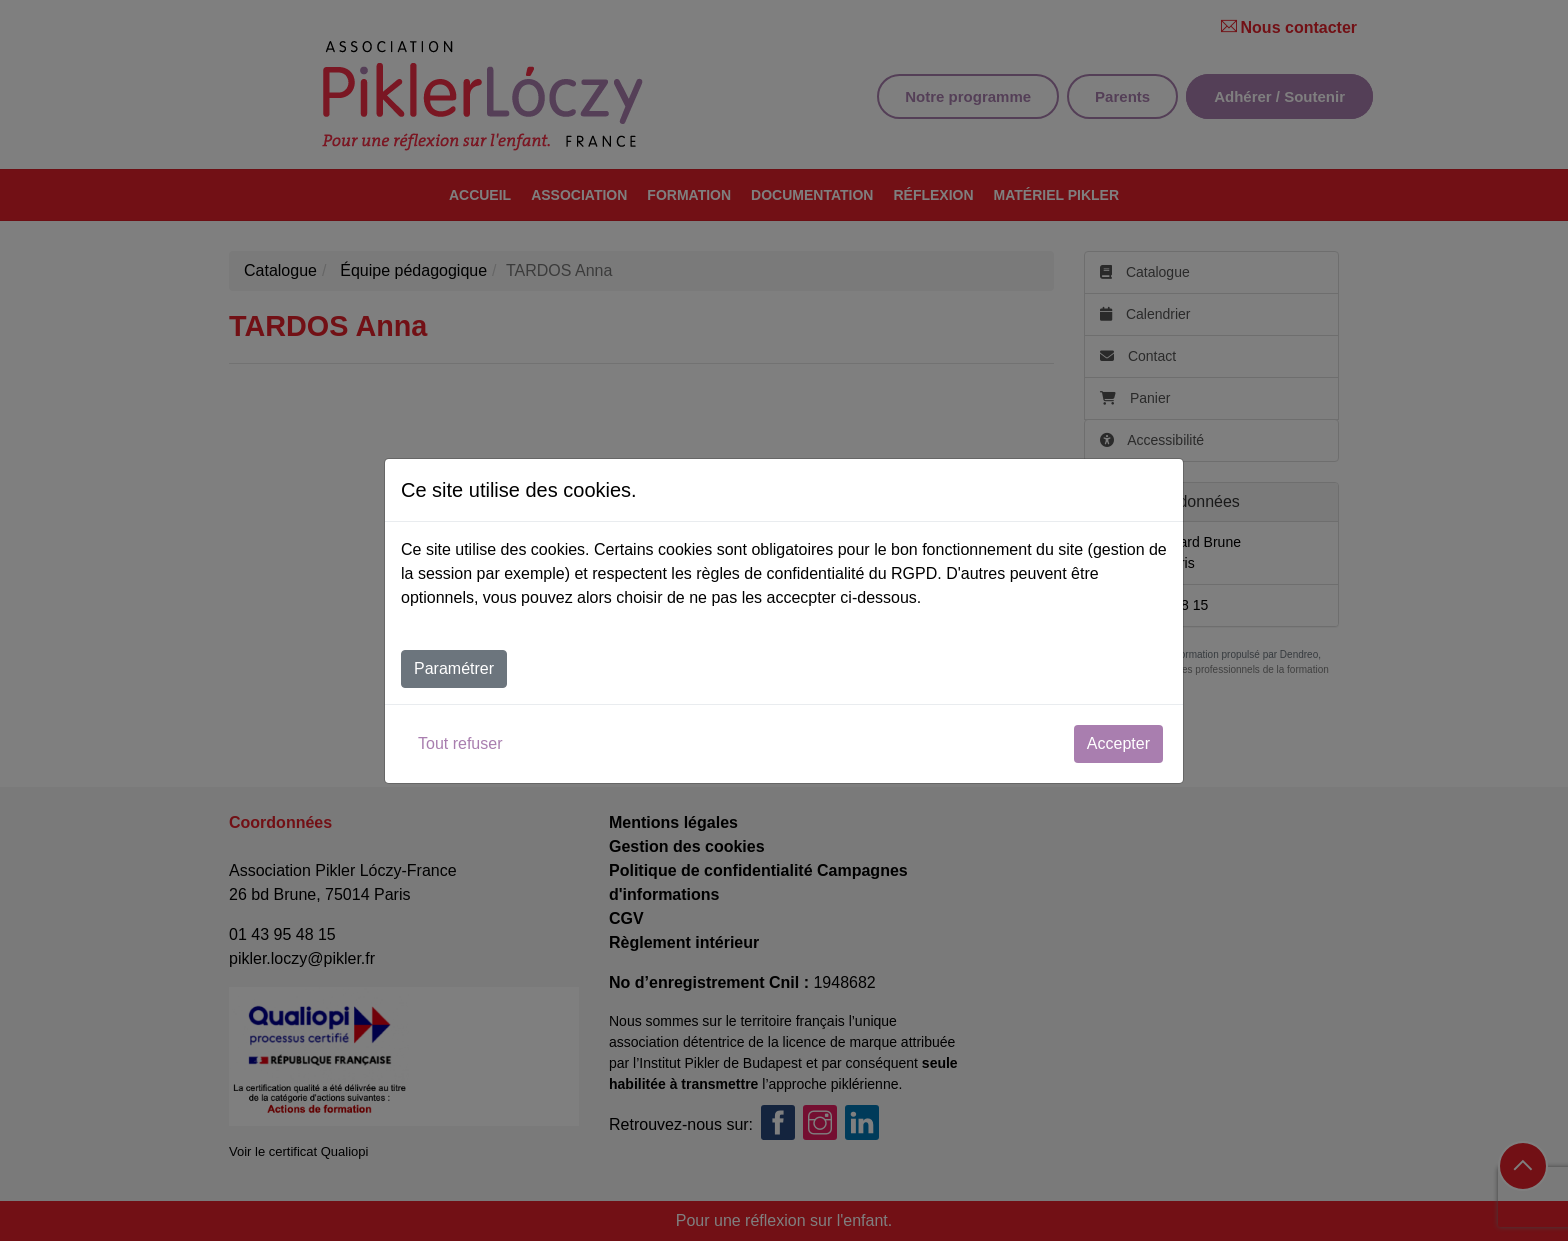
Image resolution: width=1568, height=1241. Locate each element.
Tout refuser (460, 743)
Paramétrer (454, 668)
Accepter (1118, 743)
